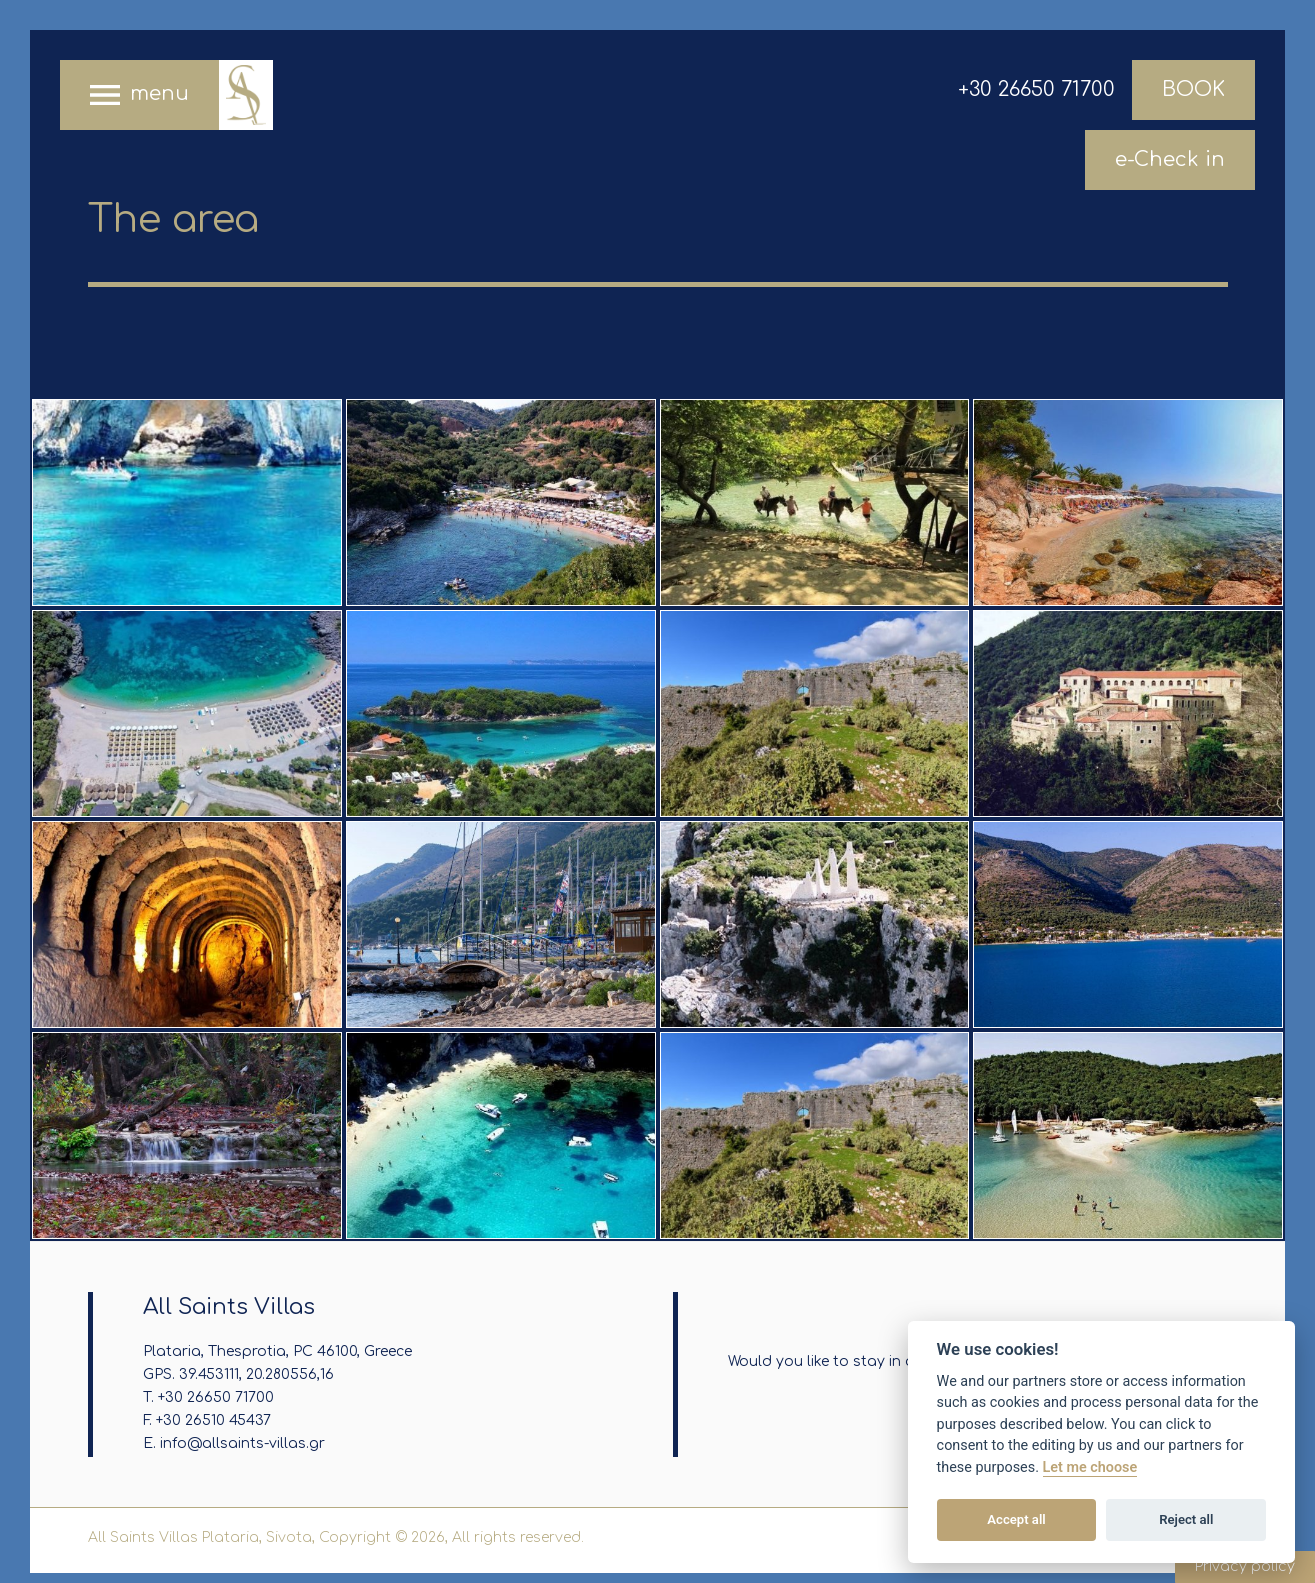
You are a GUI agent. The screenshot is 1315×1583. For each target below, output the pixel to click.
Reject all (1186, 1519)
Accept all (1016, 1519)
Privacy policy (1245, 1566)
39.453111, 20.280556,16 (256, 1374)
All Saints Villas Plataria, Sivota (245, 95)
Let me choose (1090, 1467)
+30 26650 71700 (1036, 89)
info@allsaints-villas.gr (242, 1443)
